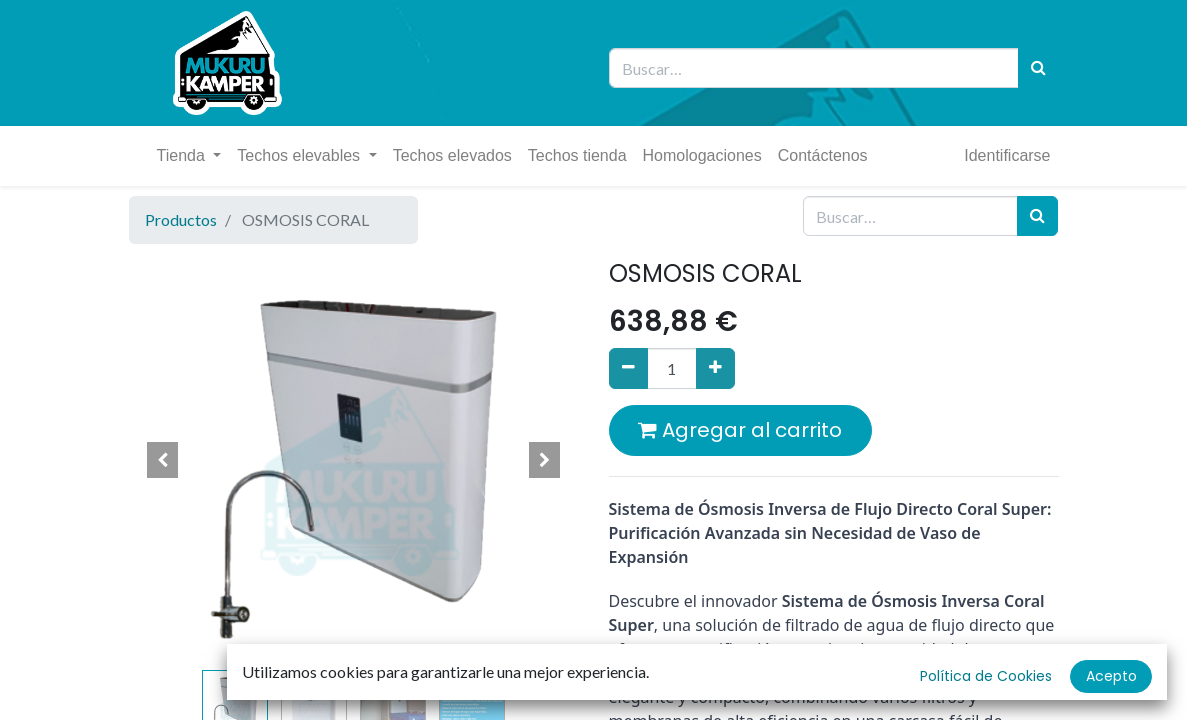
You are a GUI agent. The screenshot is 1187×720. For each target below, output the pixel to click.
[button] (163, 460)
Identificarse (1007, 155)
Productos (181, 219)
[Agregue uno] (715, 368)
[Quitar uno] (628, 368)
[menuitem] (452, 156)
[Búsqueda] (1038, 68)
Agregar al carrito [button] (740, 430)
